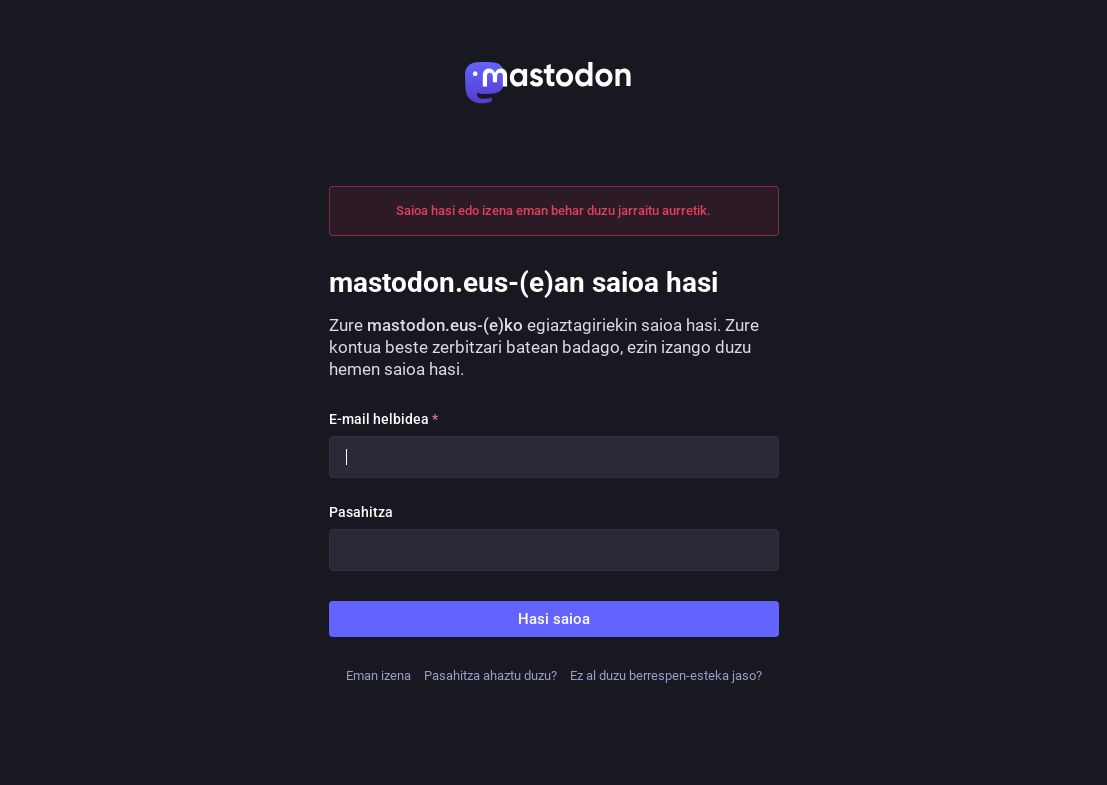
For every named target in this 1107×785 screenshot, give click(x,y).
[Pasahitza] (554, 550)
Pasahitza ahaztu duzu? (490, 675)
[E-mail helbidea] (554, 457)
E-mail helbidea (383, 419)
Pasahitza (361, 512)
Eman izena (378, 675)
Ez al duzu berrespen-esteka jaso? (666, 675)
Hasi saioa (554, 619)
